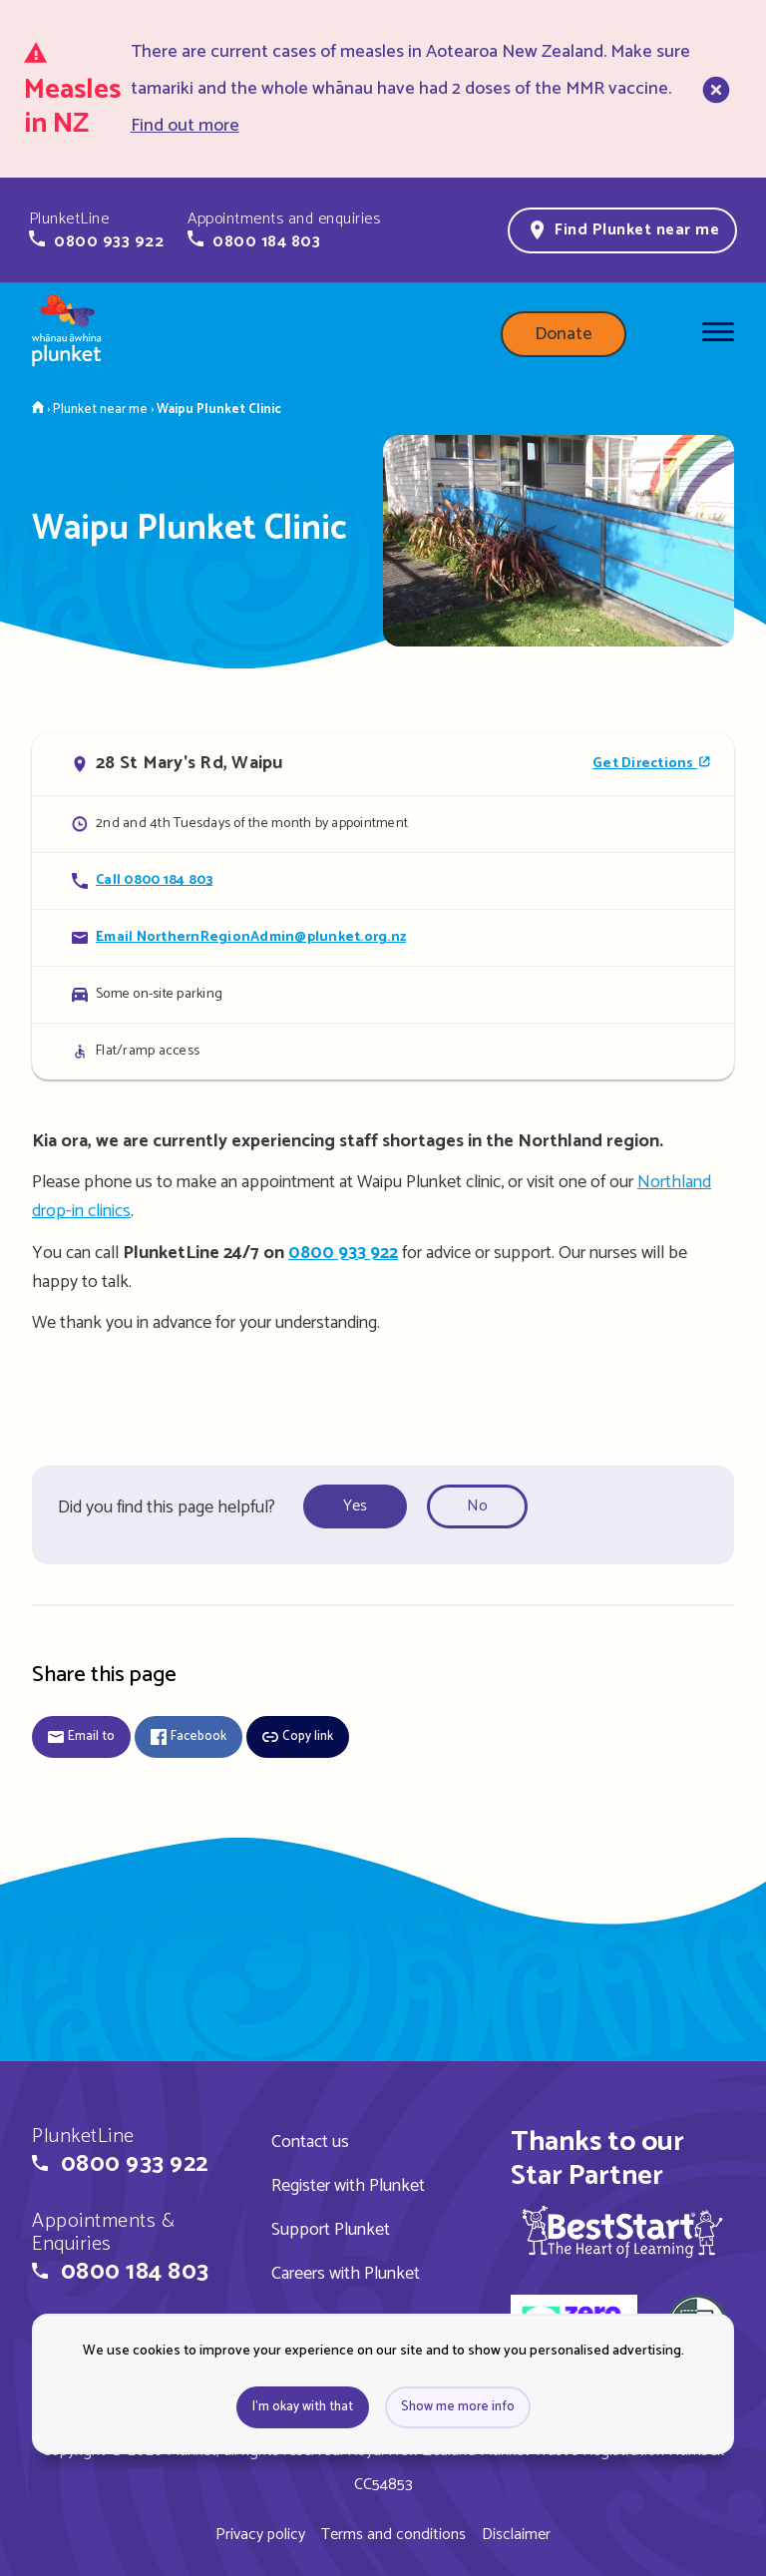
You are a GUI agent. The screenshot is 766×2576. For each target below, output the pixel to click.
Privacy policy (260, 2534)
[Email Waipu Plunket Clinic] (383, 937)
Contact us (310, 2142)
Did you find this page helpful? (166, 1507)
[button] (96, 230)
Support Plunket (330, 2230)
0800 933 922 (343, 1253)
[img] (622, 2231)
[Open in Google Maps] (383, 764)
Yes (355, 1506)
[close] (714, 89)
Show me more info (458, 2406)
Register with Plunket (348, 2186)
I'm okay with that (302, 2406)
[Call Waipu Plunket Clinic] (383, 880)
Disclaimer (516, 2534)
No (477, 1506)
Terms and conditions (393, 2534)
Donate (563, 334)
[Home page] (67, 334)
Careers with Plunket (345, 2274)
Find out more (185, 126)
